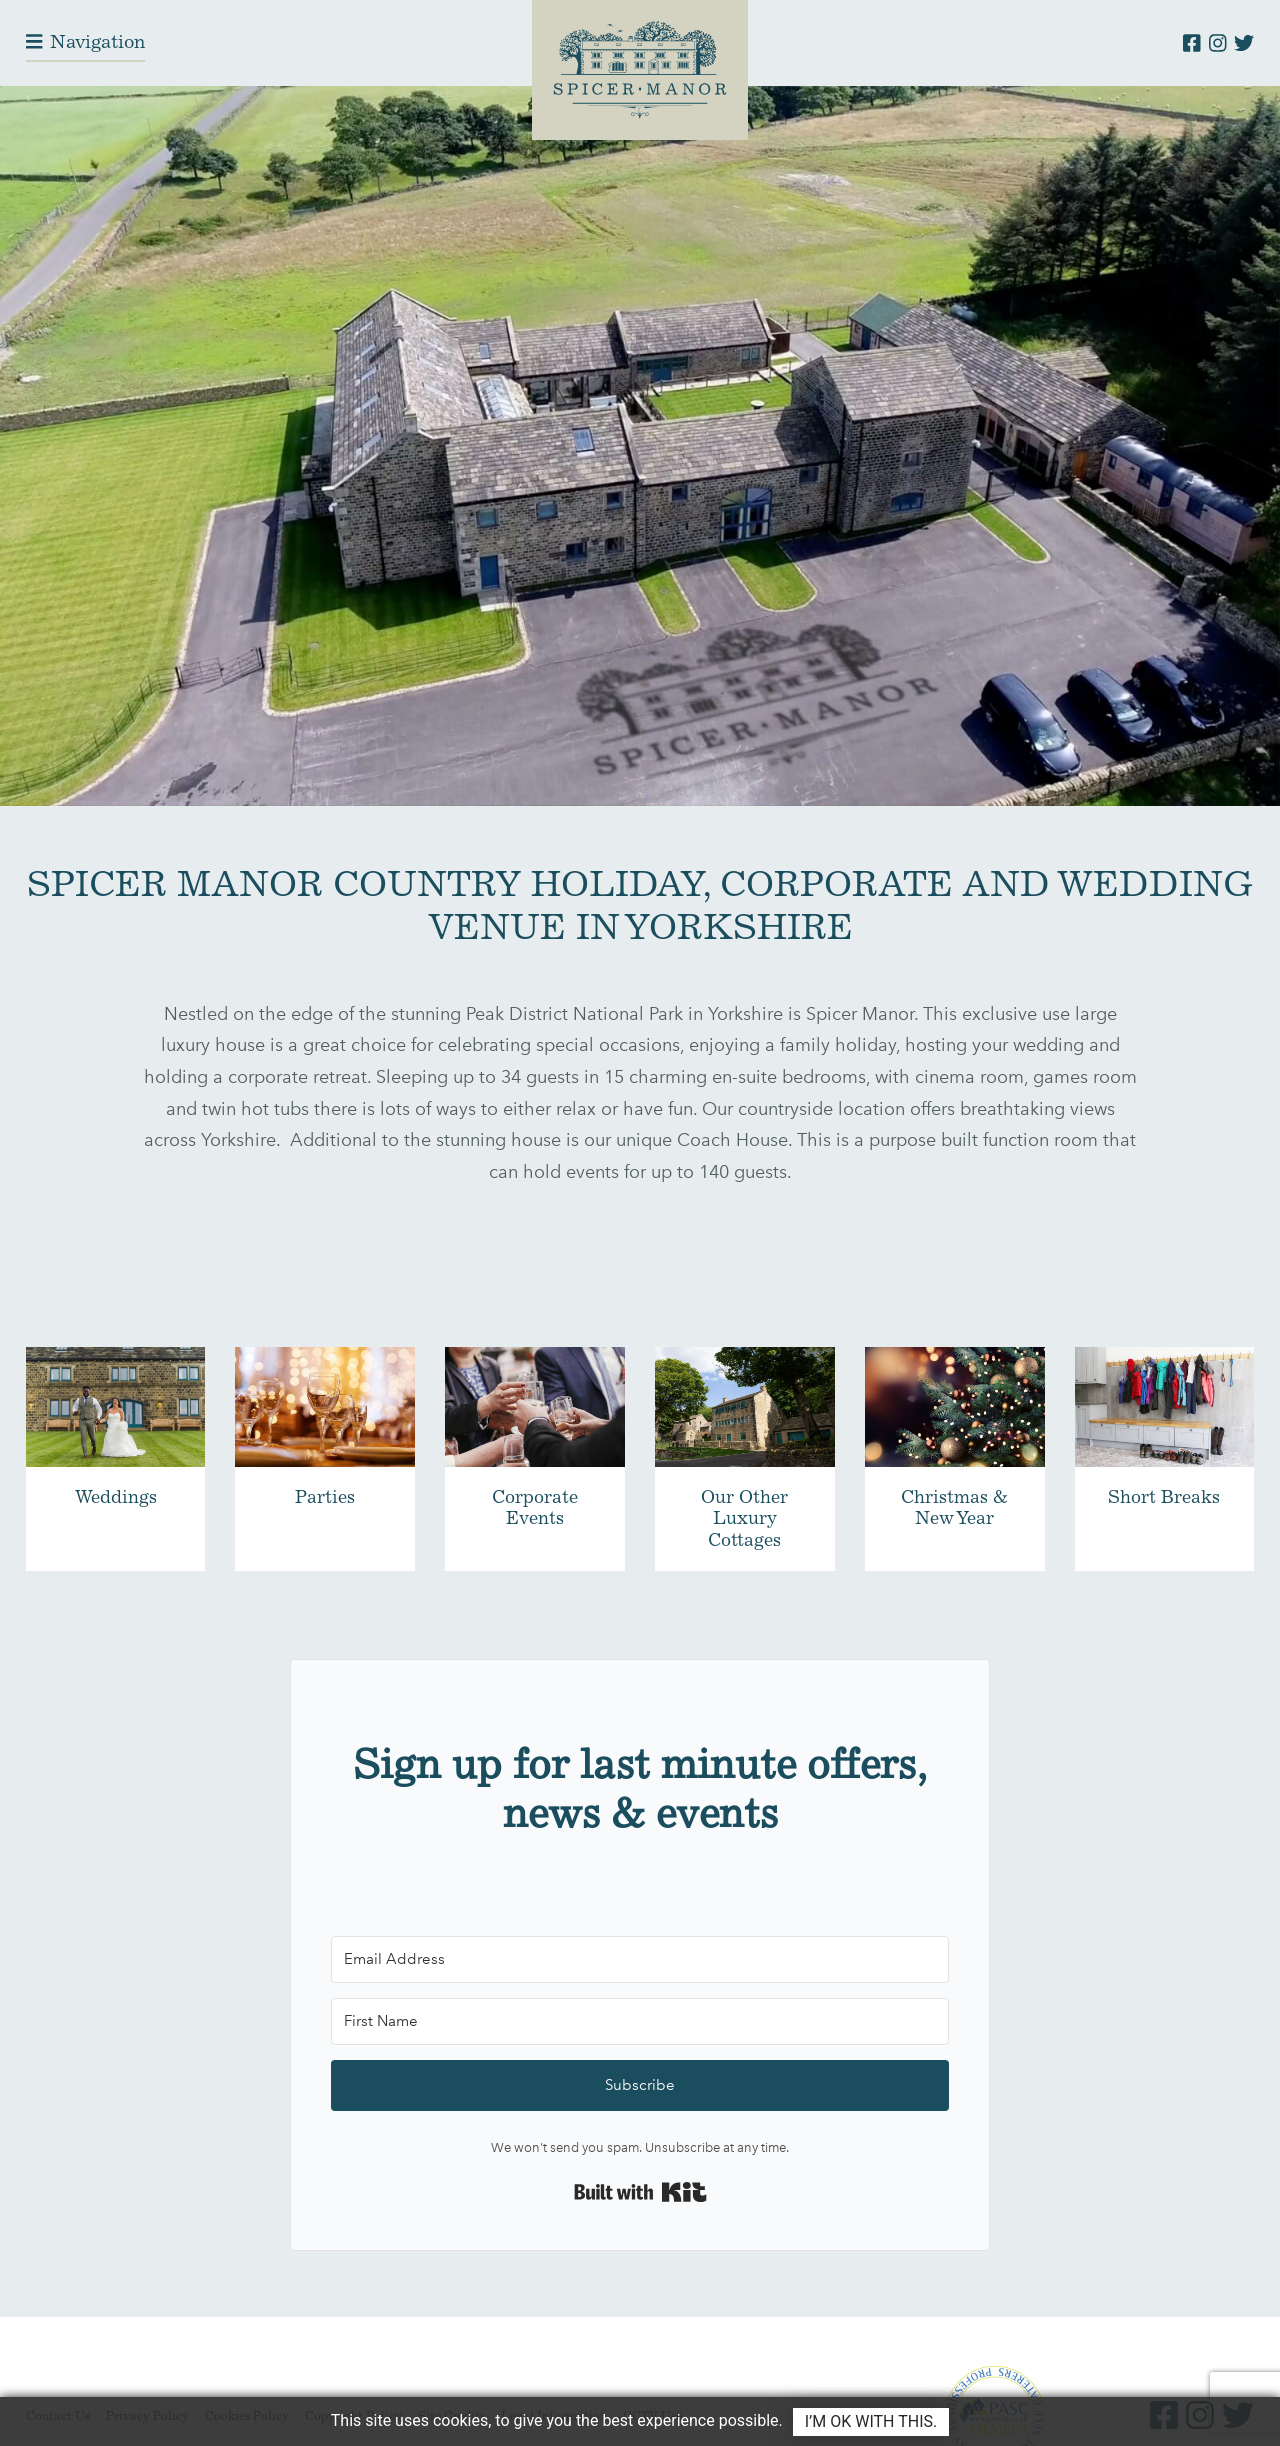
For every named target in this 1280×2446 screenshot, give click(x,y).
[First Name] (640, 2021)
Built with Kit (640, 2192)
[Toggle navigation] (85, 43)
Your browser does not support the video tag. (640, 446)
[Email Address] (640, 1959)
